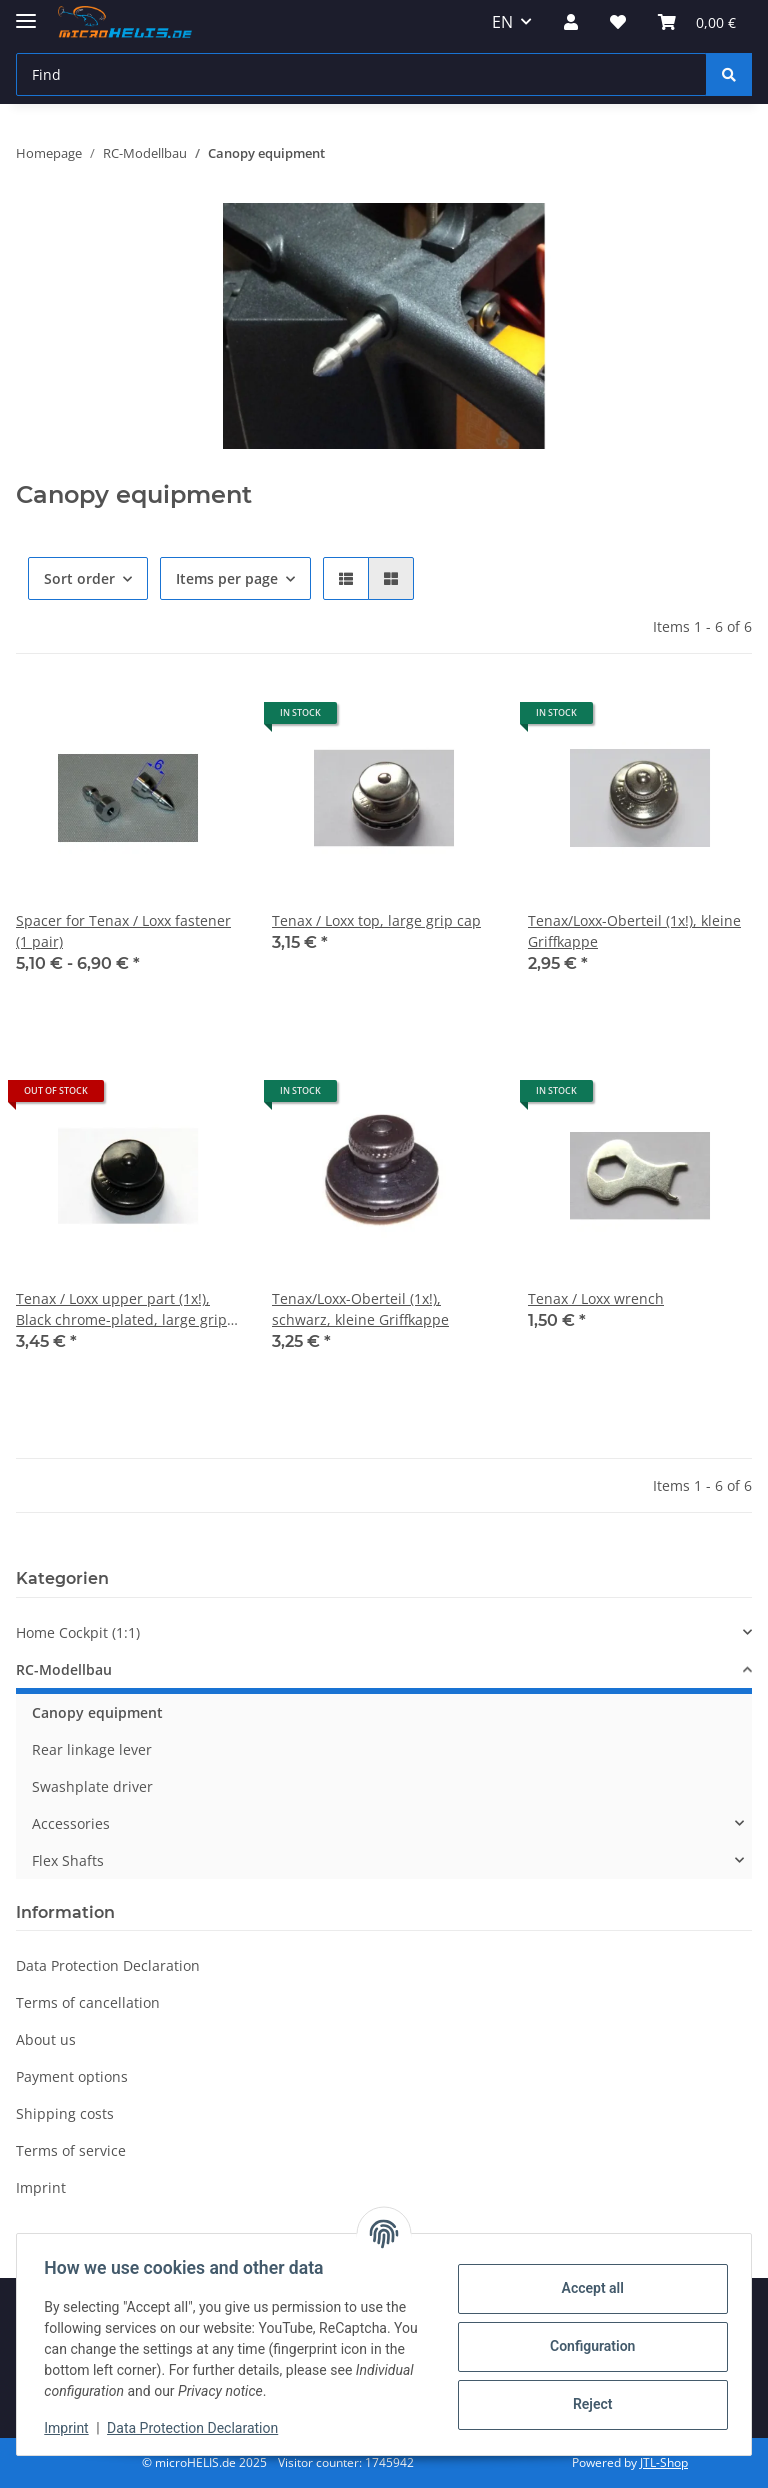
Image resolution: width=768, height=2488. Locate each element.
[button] (571, 22)
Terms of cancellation (88, 2002)
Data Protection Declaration (197, 2428)
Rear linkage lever (92, 1749)
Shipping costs (65, 2113)
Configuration (587, 2346)
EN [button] (502, 22)
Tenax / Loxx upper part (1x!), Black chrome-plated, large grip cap (121, 1309)
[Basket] (697, 22)
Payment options (72, 2076)
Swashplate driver (92, 1786)
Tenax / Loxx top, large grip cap (376, 920)
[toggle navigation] (26, 12)
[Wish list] (618, 22)
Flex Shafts (68, 1860)
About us (46, 2039)
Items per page (227, 578)
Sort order (79, 578)
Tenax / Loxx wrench (596, 1298)
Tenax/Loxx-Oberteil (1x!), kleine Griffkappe (634, 931)
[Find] (361, 74)
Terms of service (71, 2150)
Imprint (71, 2428)
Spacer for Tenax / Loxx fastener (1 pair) (123, 931)
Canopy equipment (97, 1712)
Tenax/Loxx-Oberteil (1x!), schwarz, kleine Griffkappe (360, 1309)
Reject (588, 2404)
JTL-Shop (664, 2462)
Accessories (71, 1823)
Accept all (588, 2288)
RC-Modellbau (64, 1669)
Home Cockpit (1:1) (78, 1632)
